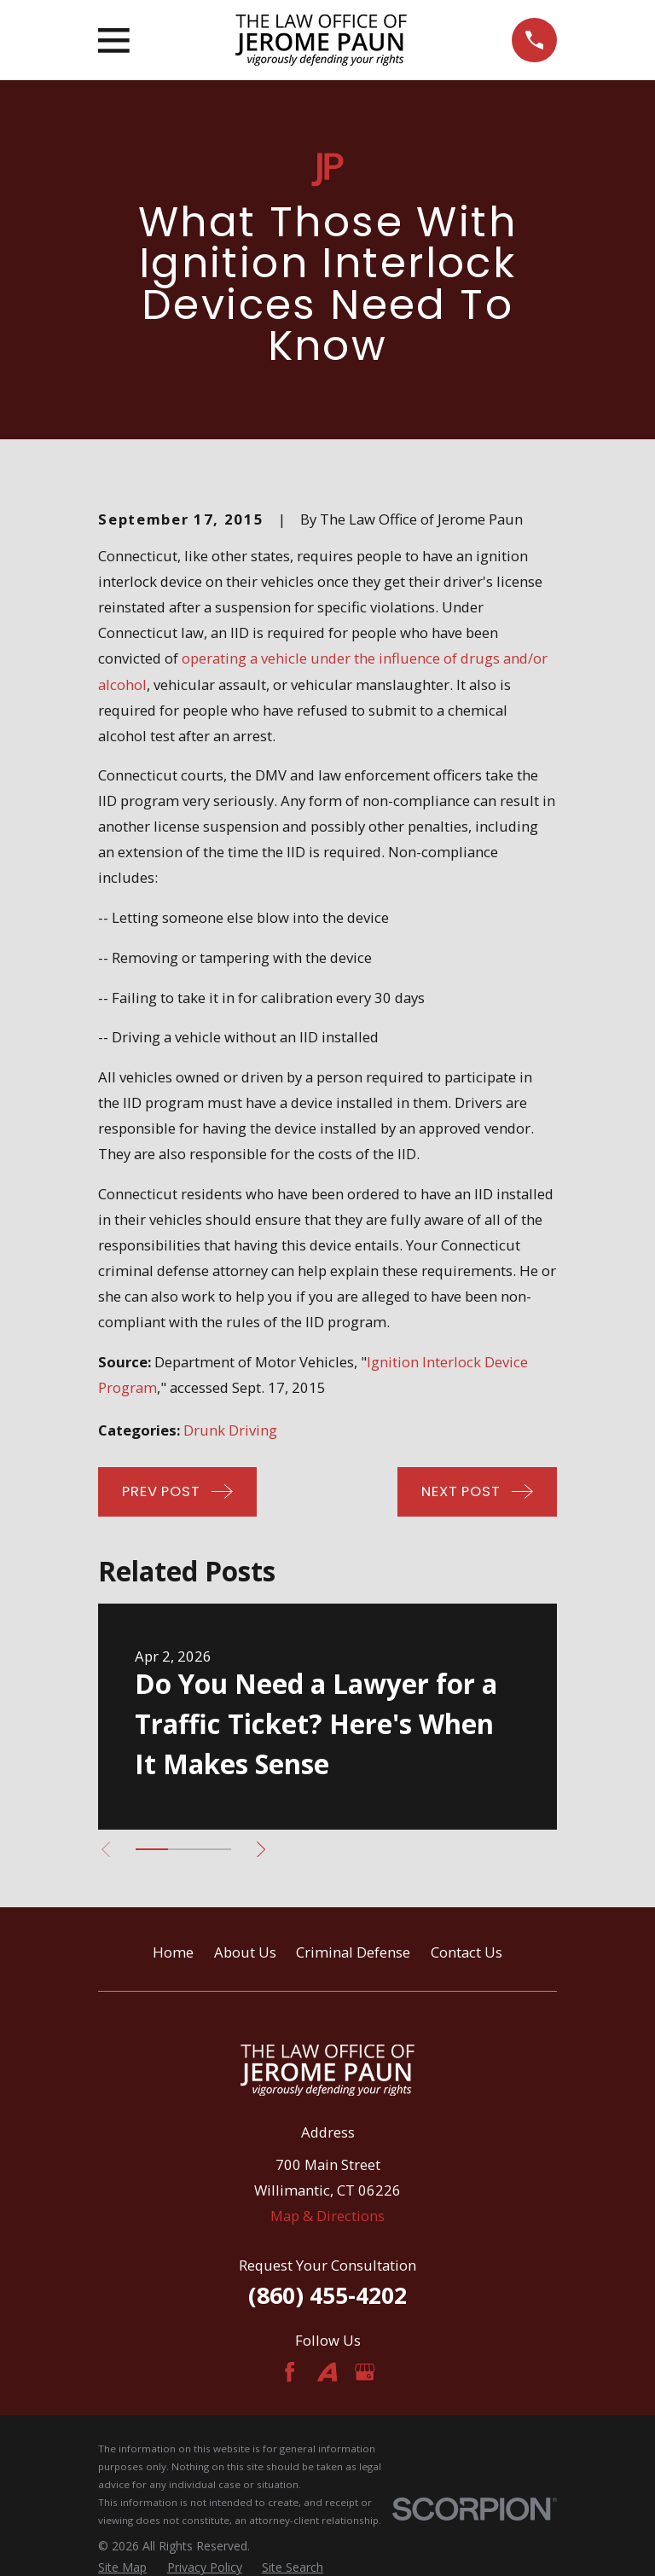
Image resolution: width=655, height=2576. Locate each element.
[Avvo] (327, 2372)
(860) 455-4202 (327, 2295)
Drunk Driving (230, 1430)
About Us (245, 1952)
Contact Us (466, 1952)
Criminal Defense (353, 1952)
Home (173, 1952)
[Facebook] (289, 2372)
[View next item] (261, 1849)
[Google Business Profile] (364, 2372)
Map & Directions (327, 2215)
